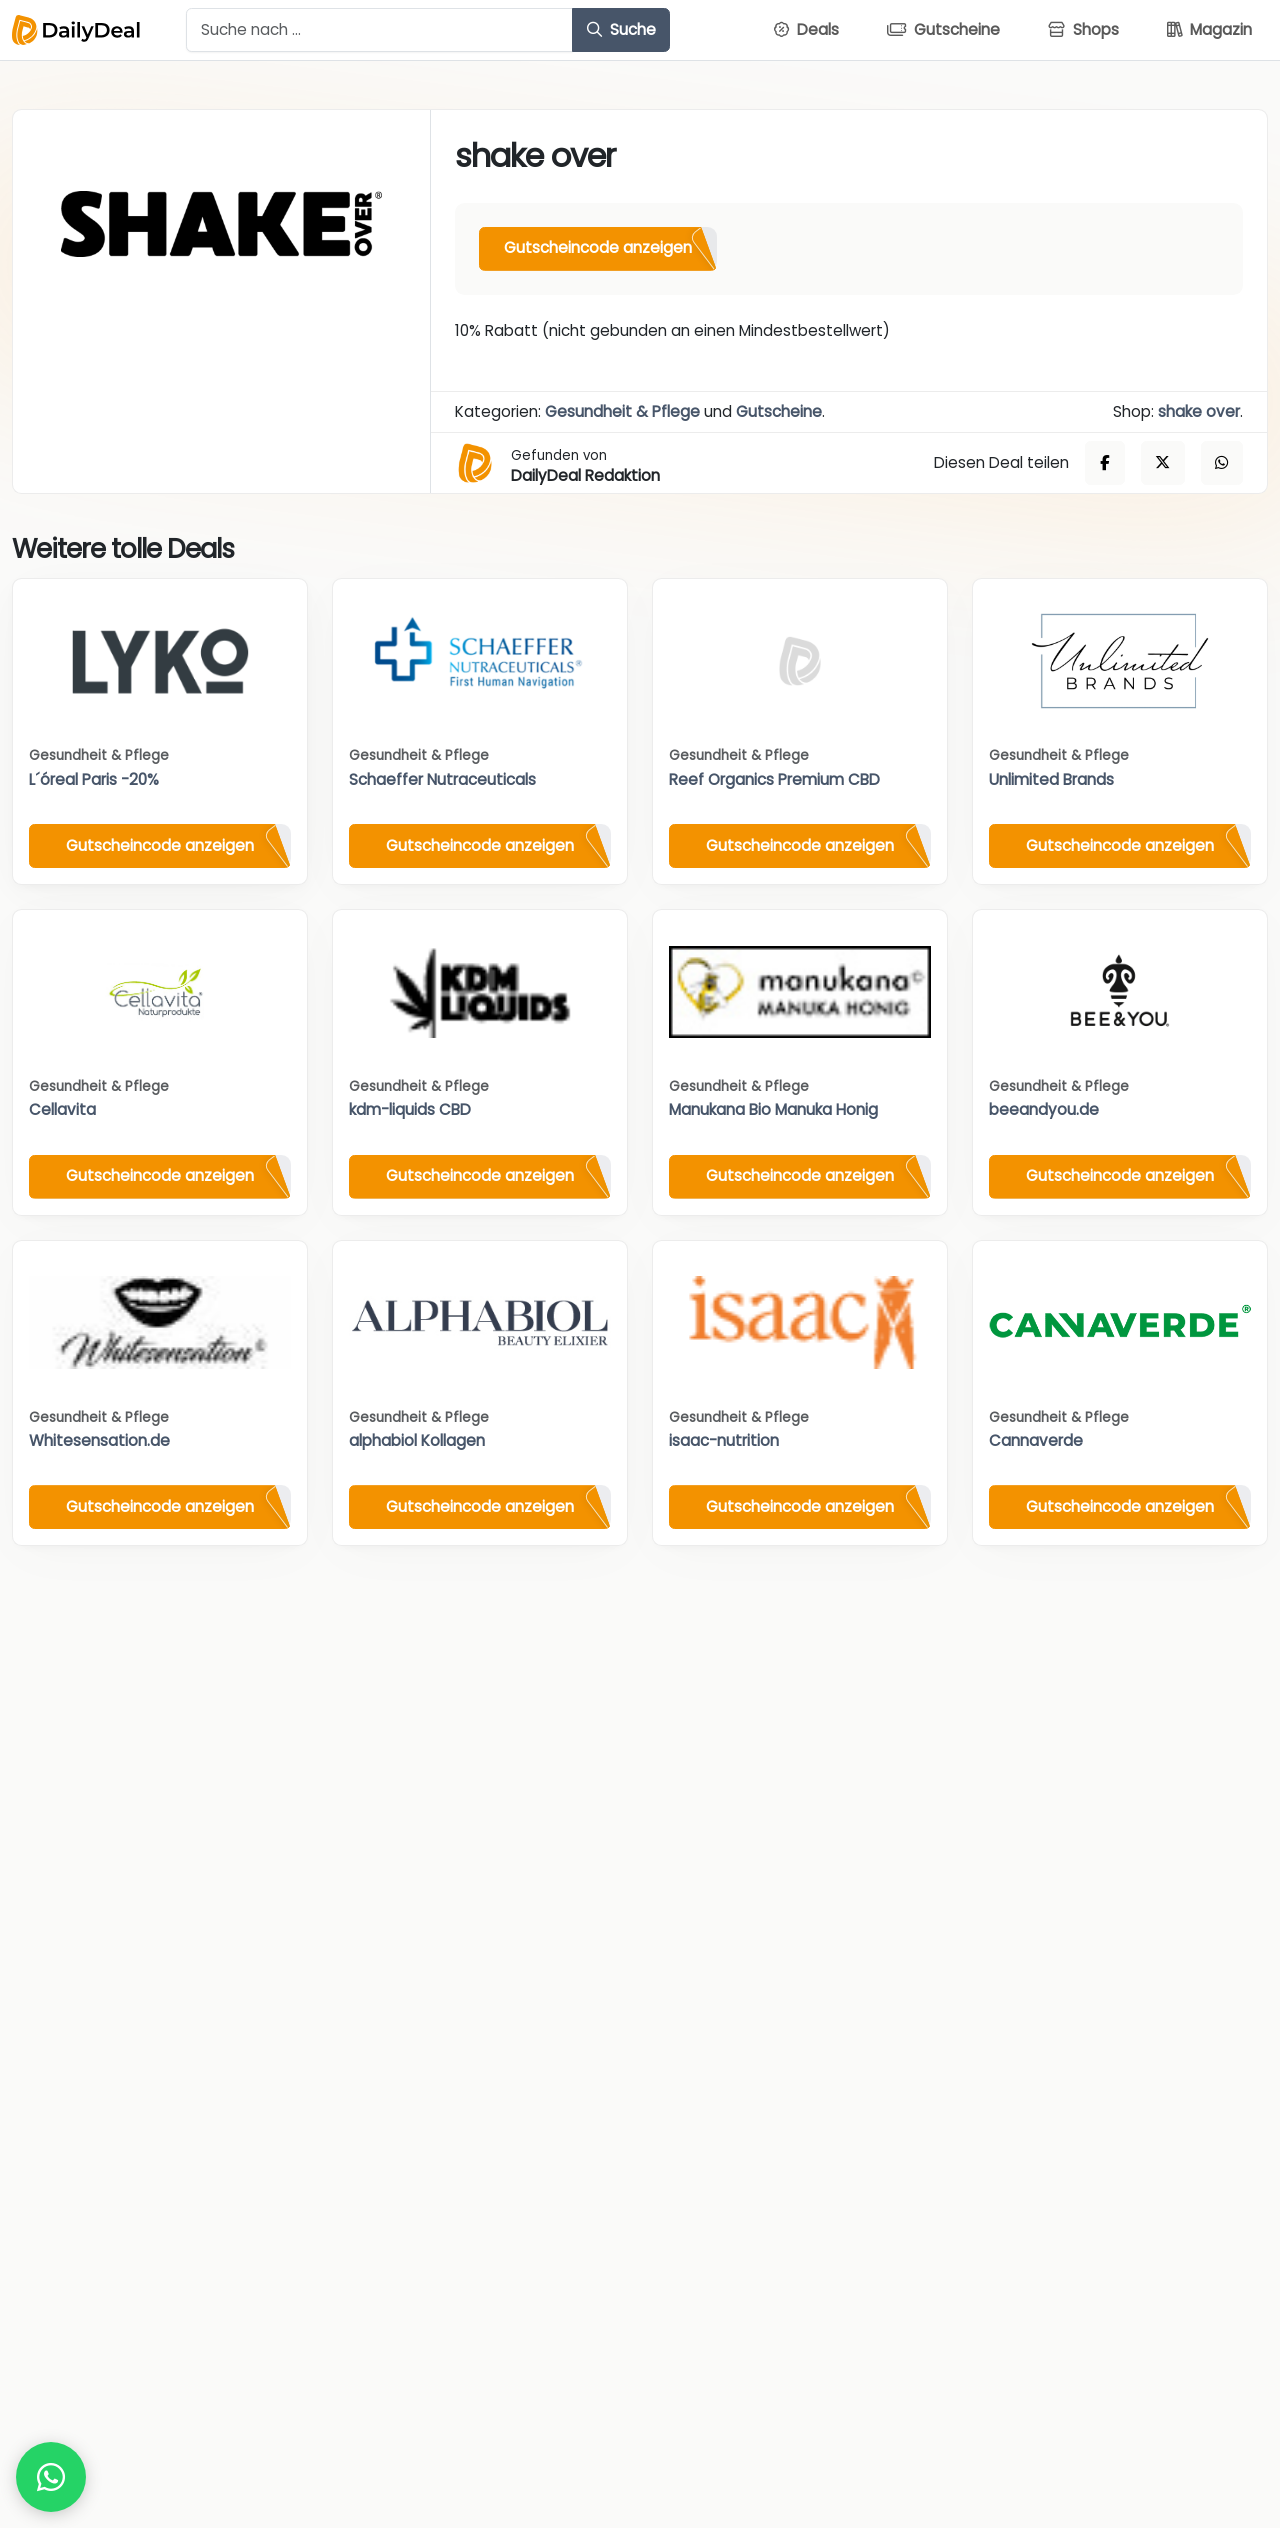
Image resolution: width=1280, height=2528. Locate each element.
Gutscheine (779, 411)
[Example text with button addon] (379, 30)
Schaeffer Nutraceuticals (442, 779)
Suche (621, 29)
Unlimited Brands (1051, 779)
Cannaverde (1036, 1440)
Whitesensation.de (99, 1440)
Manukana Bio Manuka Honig (773, 1109)
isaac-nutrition (724, 1440)
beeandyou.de (1044, 1109)
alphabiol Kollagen (417, 1440)
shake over (1199, 411)
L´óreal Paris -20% (94, 779)
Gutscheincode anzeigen (598, 247)
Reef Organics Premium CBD (774, 779)
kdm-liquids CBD (410, 1109)
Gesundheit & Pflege (622, 411)
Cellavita (62, 1109)
